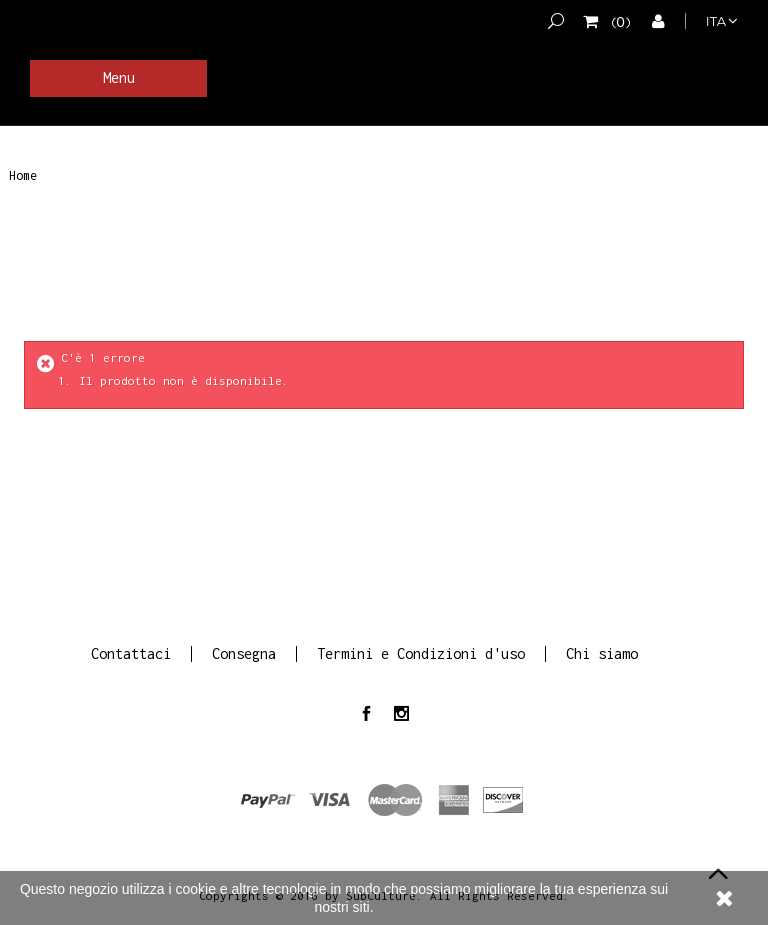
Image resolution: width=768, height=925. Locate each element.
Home (23, 176)
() (617, 21)
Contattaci (131, 653)
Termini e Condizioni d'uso (421, 653)
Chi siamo (602, 653)
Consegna (244, 653)
